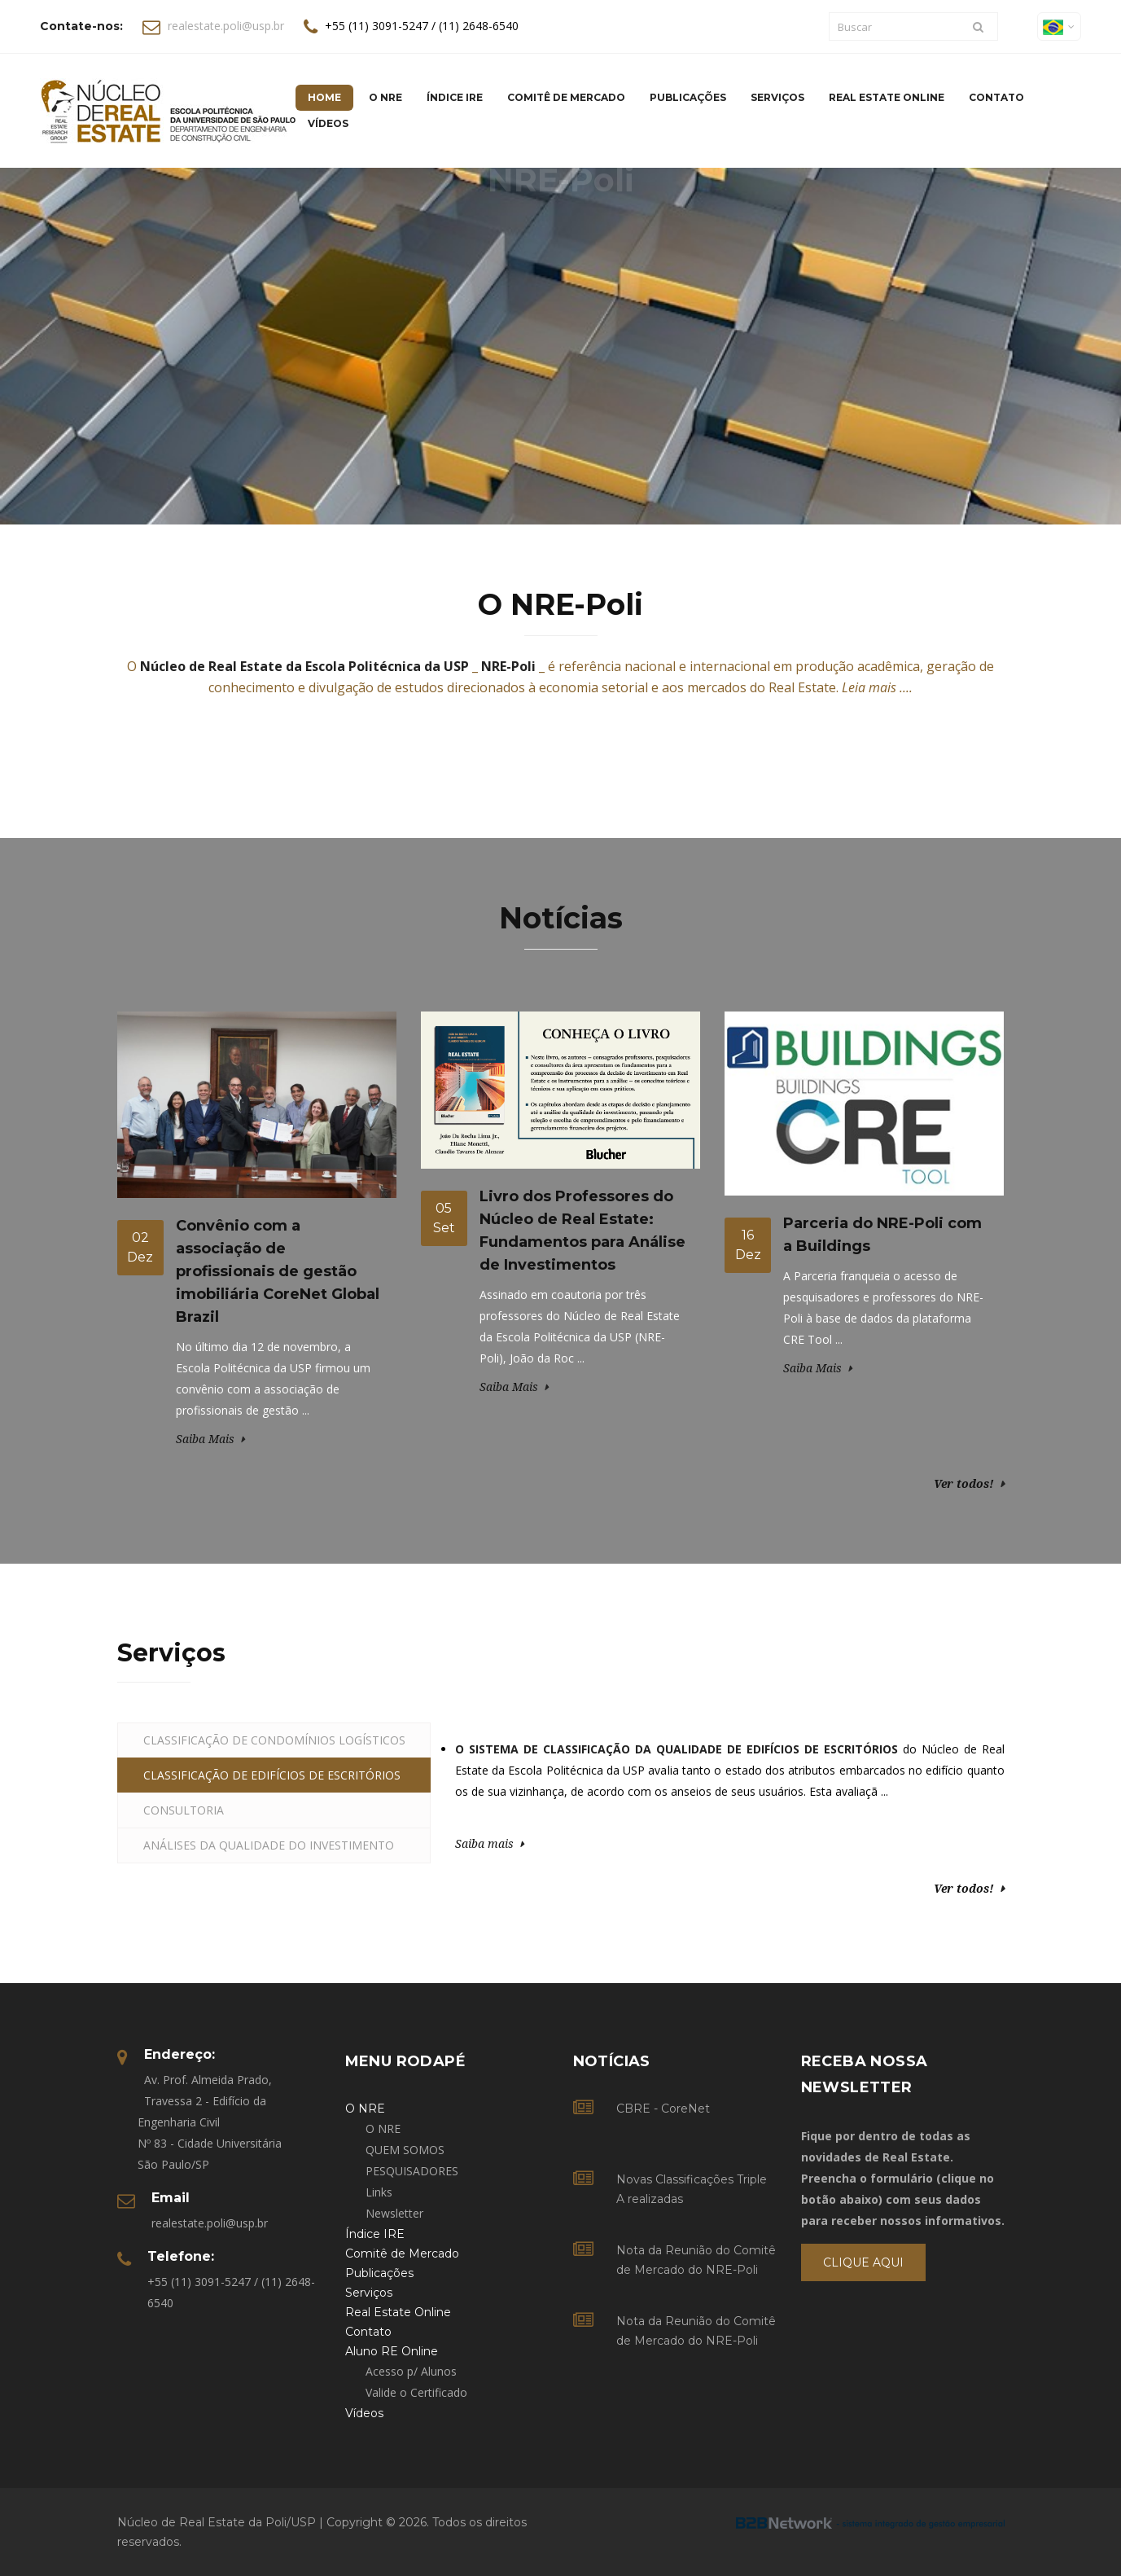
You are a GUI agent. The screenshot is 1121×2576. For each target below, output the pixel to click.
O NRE (383, 2128)
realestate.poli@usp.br (226, 25)
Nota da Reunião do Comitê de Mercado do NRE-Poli (696, 2260)
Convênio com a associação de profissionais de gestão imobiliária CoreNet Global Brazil (277, 1271)
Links (379, 2192)
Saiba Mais (205, 1438)
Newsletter (394, 2213)
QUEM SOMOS (405, 2149)
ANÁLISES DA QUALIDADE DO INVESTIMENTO (268, 1845)
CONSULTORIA (183, 1810)
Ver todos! (964, 1483)
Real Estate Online (886, 97)
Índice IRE (455, 97)
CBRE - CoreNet (663, 2108)
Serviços (777, 97)
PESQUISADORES (412, 2171)
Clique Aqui (863, 2262)
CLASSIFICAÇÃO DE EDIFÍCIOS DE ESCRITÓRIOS (272, 1775)
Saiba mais (484, 1843)
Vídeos (328, 123)
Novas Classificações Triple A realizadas (691, 2189)
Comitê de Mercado (566, 97)
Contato (996, 97)
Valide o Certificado (416, 2392)
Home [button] (324, 97)
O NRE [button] (385, 97)
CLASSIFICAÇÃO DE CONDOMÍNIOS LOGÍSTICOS (274, 1740)
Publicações (688, 97)
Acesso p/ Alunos (411, 2371)
